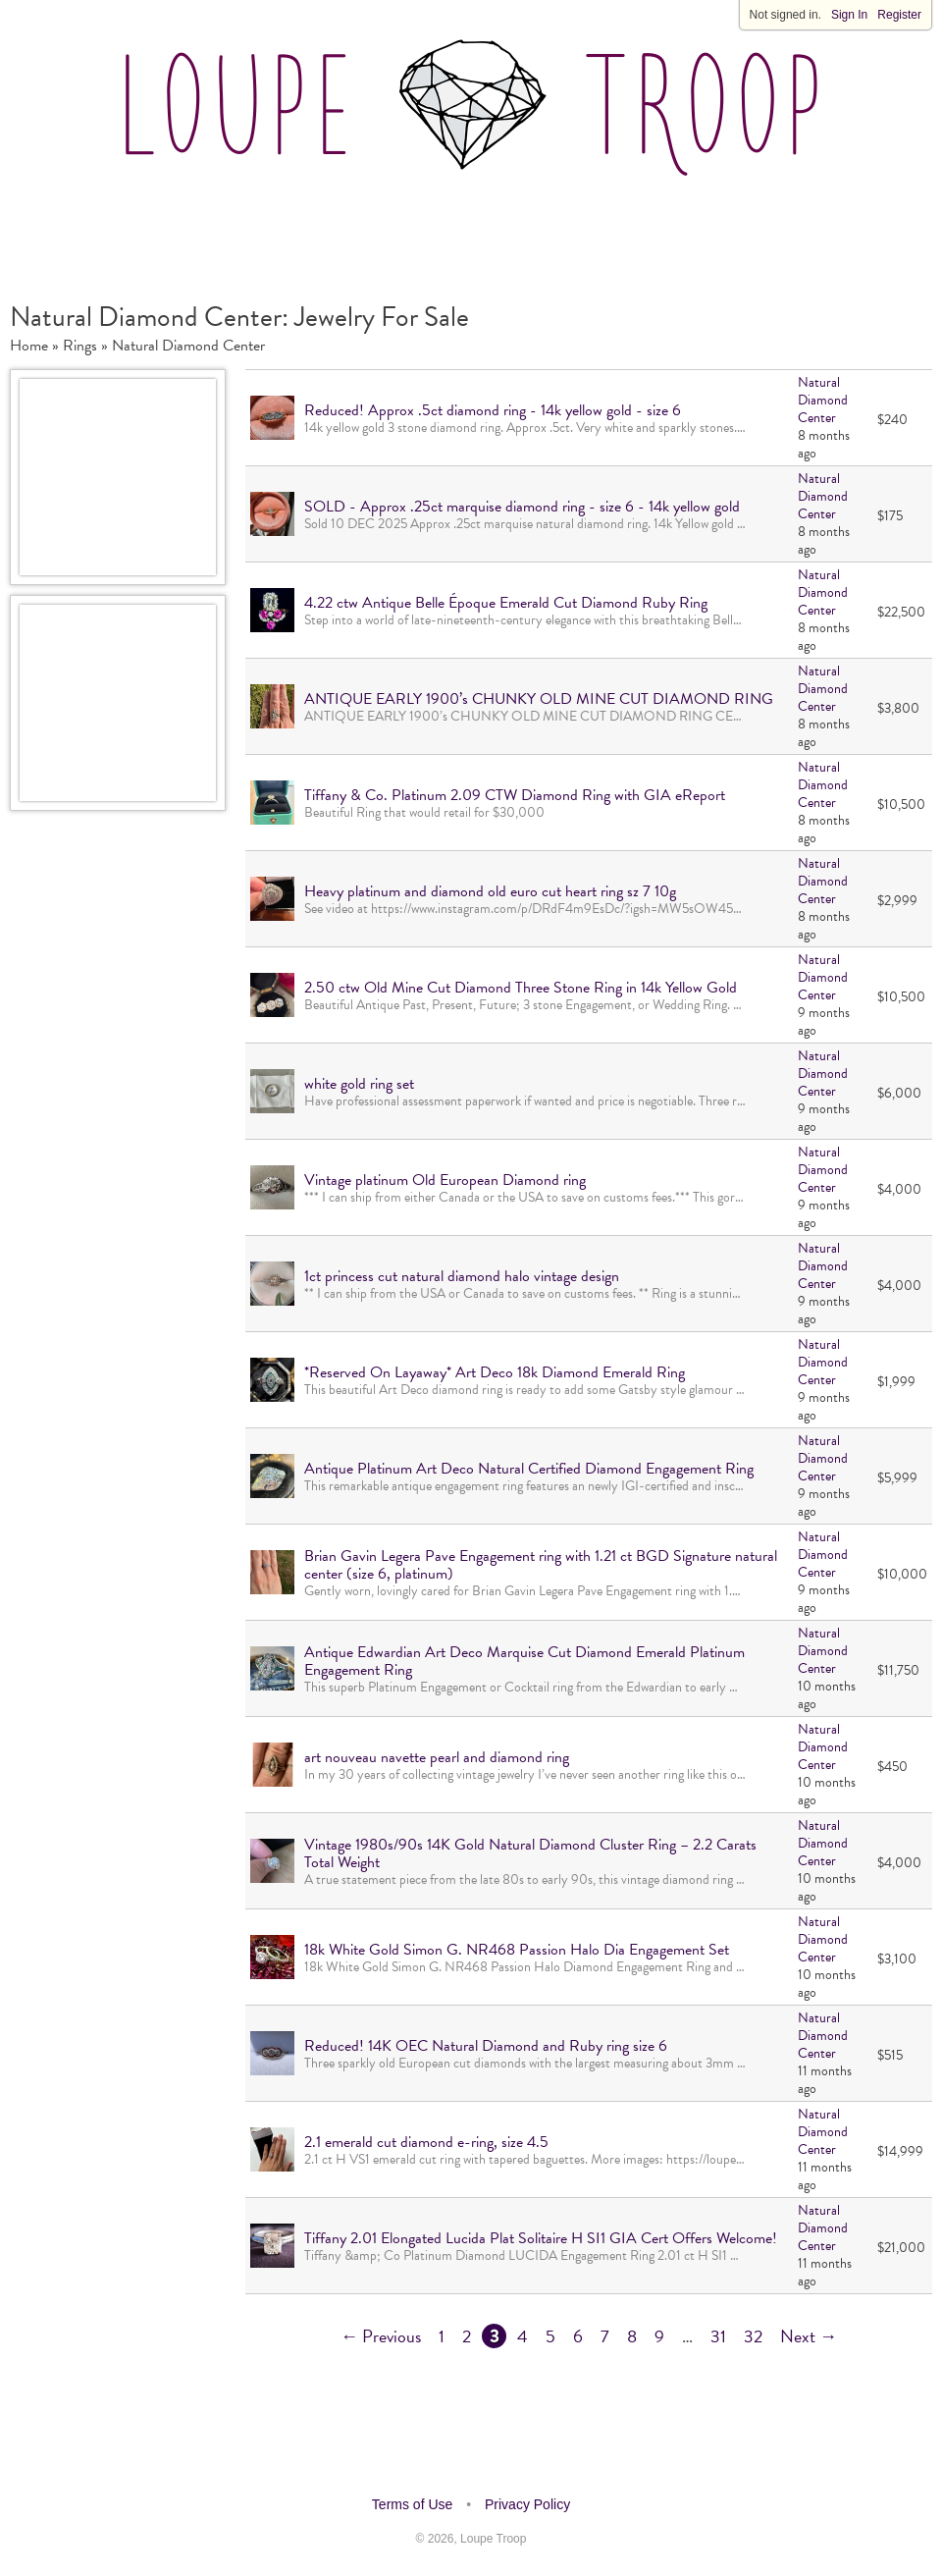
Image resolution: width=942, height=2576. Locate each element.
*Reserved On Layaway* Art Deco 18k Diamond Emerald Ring (494, 1372)
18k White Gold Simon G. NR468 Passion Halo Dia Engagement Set (516, 1949)
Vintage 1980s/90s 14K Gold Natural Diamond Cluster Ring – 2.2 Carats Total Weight (530, 1853)
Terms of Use (412, 2504)
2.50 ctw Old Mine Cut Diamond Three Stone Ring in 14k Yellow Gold (520, 987)
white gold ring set (359, 1084)
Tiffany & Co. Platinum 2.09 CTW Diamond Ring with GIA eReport (514, 795)
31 (718, 2336)
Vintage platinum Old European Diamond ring (445, 1180)
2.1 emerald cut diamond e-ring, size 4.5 (426, 2142)
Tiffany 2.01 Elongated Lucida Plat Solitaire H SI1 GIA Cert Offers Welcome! (540, 2238)
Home (29, 345)
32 (753, 2336)
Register (899, 15)
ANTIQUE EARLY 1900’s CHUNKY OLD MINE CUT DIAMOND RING (538, 699)
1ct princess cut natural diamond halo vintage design (461, 1276)
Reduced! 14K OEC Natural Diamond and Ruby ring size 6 (485, 2046)
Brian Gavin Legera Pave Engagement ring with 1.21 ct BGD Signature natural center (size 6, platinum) (540, 1564)
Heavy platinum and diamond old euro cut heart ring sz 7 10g (490, 891)
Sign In (849, 15)
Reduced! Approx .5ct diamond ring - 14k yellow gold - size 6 (492, 410)
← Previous (380, 2336)
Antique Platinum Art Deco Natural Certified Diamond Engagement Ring (529, 1468)
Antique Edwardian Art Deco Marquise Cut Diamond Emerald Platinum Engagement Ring (524, 1661)
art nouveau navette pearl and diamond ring (436, 1757)
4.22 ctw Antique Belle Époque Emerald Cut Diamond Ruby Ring (505, 603)
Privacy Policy (527, 2504)
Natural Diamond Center (188, 345)
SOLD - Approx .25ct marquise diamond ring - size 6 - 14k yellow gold (522, 506)
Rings (80, 345)
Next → (808, 2336)
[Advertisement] (471, 229)
